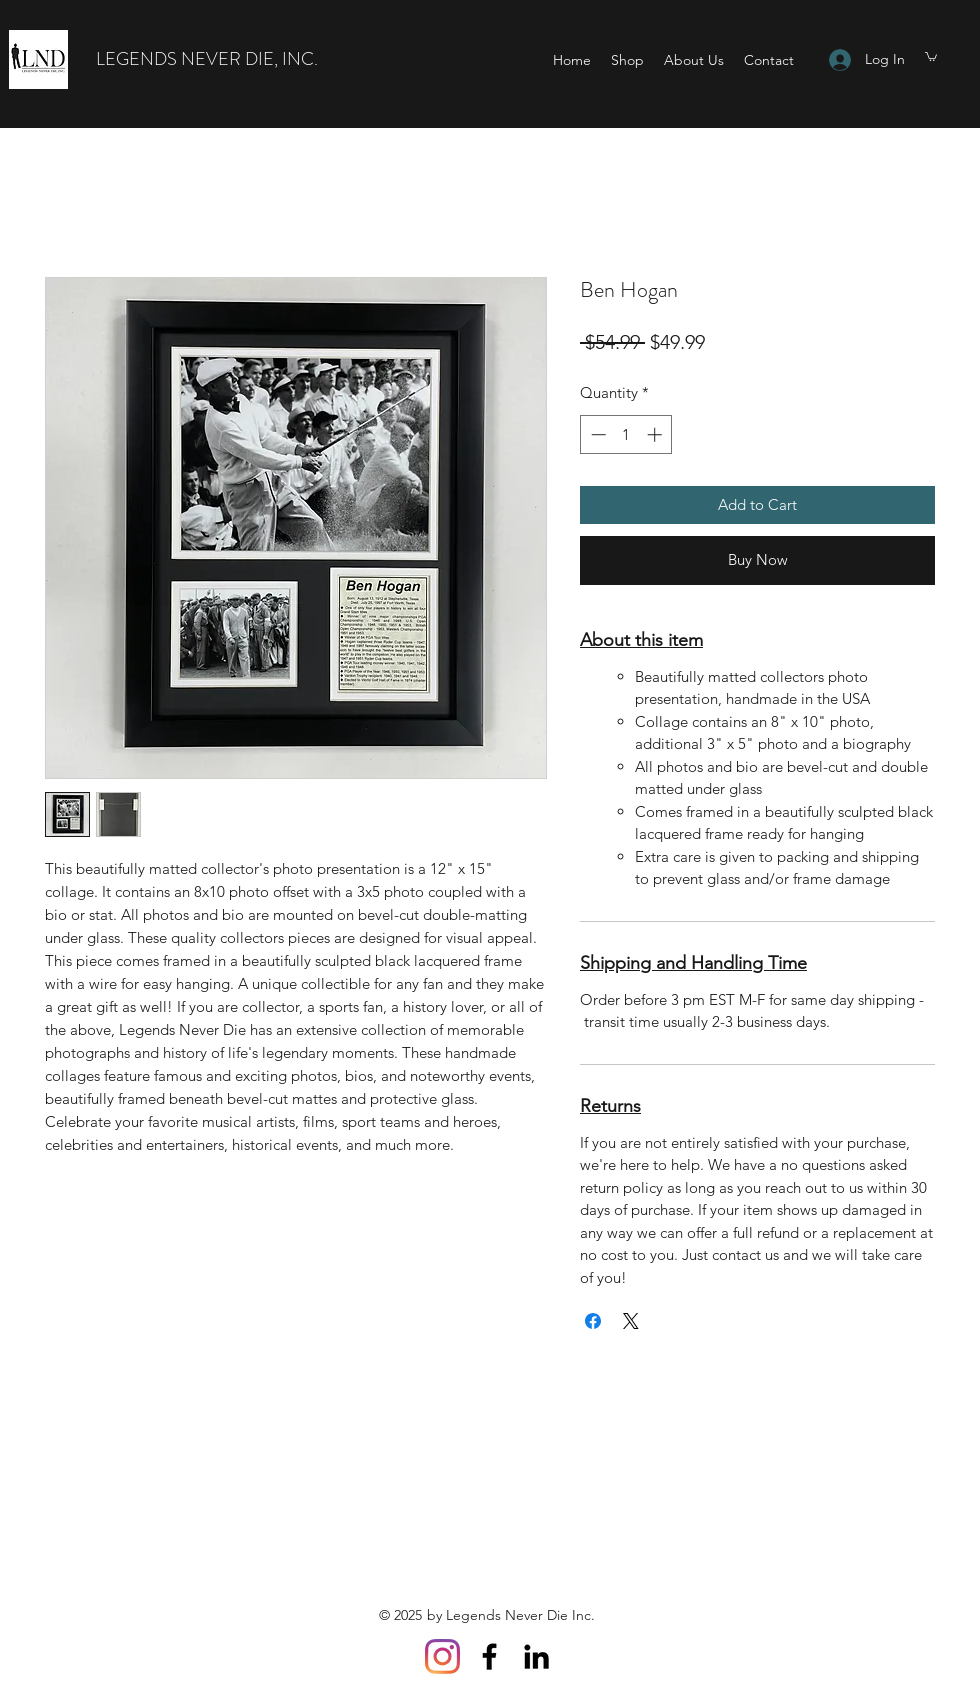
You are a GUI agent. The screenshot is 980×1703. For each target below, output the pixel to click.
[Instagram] (442, 1656)
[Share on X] (631, 1321)
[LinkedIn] (536, 1656)
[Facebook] (489, 1656)
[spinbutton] (626, 434)
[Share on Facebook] (593, 1321)
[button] (931, 56)
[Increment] (656, 434)
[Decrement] (596, 434)
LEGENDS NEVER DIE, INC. (207, 59)
